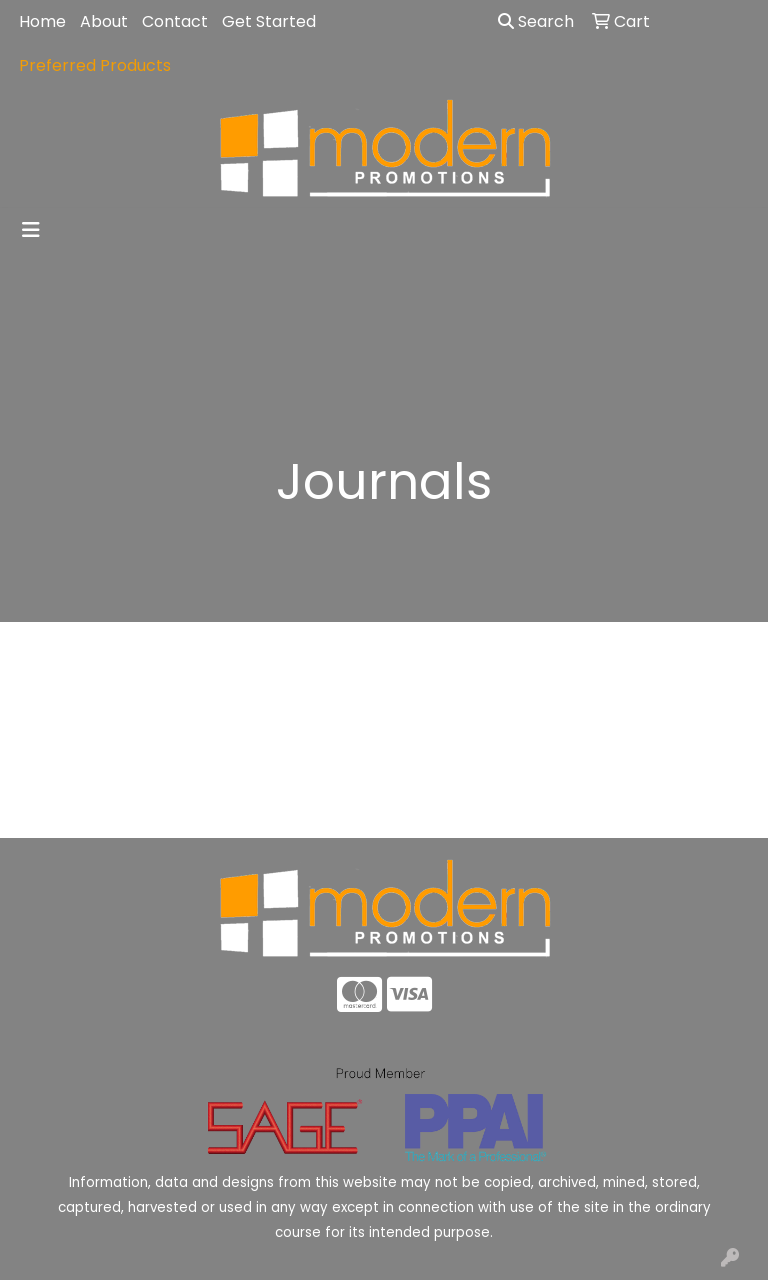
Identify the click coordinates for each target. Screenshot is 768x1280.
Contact (175, 21)
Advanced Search (672, 807)
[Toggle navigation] (31, 230)
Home (42, 21)
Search (536, 21)
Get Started (269, 21)
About (104, 21)
